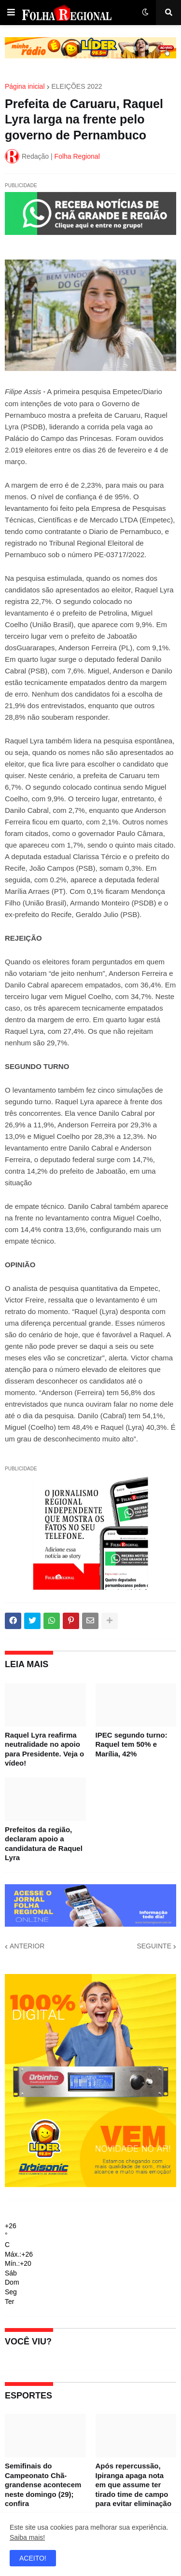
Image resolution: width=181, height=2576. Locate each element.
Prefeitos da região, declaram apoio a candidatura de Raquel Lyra (44, 1843)
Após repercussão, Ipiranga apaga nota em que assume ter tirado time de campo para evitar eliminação (134, 2484)
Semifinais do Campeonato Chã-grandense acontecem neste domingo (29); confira (43, 2484)
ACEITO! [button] (32, 2558)
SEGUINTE (154, 1946)
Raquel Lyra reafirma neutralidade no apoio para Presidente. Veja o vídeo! (44, 1749)
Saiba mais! (27, 2537)
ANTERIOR (27, 1946)
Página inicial (25, 86)
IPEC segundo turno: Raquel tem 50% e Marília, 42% (131, 1744)
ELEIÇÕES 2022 (77, 86)
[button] (11, 12)
